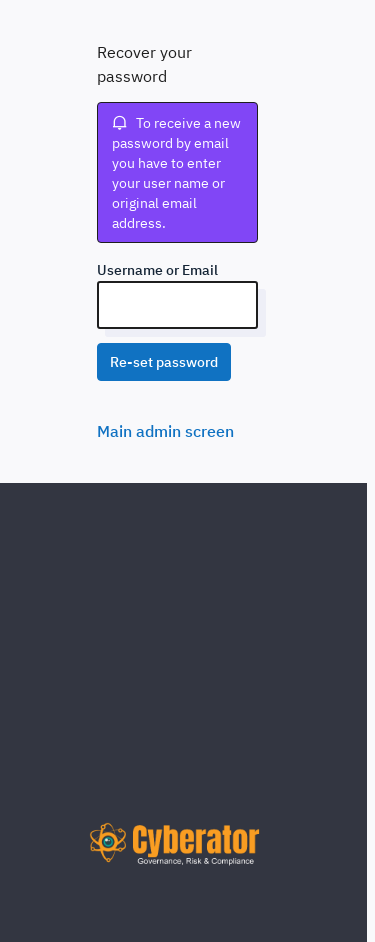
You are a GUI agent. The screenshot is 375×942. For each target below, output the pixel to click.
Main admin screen (165, 431)
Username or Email (157, 270)
